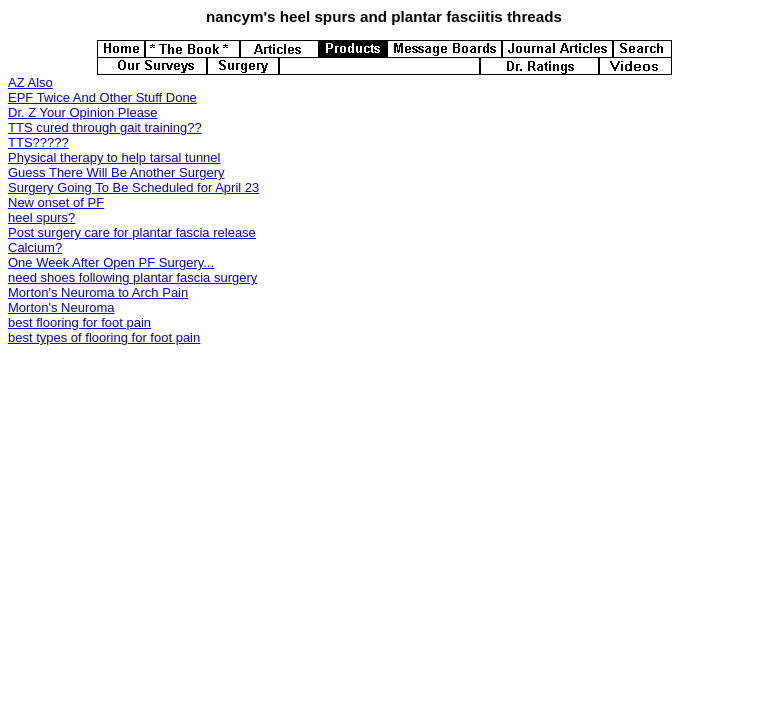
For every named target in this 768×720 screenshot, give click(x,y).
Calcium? (35, 247)
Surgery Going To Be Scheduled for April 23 (133, 187)
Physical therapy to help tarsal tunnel (114, 157)
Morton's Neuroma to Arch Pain (98, 292)
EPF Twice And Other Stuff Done (102, 97)
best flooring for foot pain (79, 322)
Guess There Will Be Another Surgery (116, 172)
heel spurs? (41, 217)
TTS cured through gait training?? (105, 127)
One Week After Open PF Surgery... (111, 262)
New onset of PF (56, 202)
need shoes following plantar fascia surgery (132, 277)
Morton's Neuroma (61, 307)
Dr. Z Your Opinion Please (83, 112)
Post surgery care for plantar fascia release (132, 232)
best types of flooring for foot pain (104, 337)
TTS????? (38, 142)
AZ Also (30, 82)
